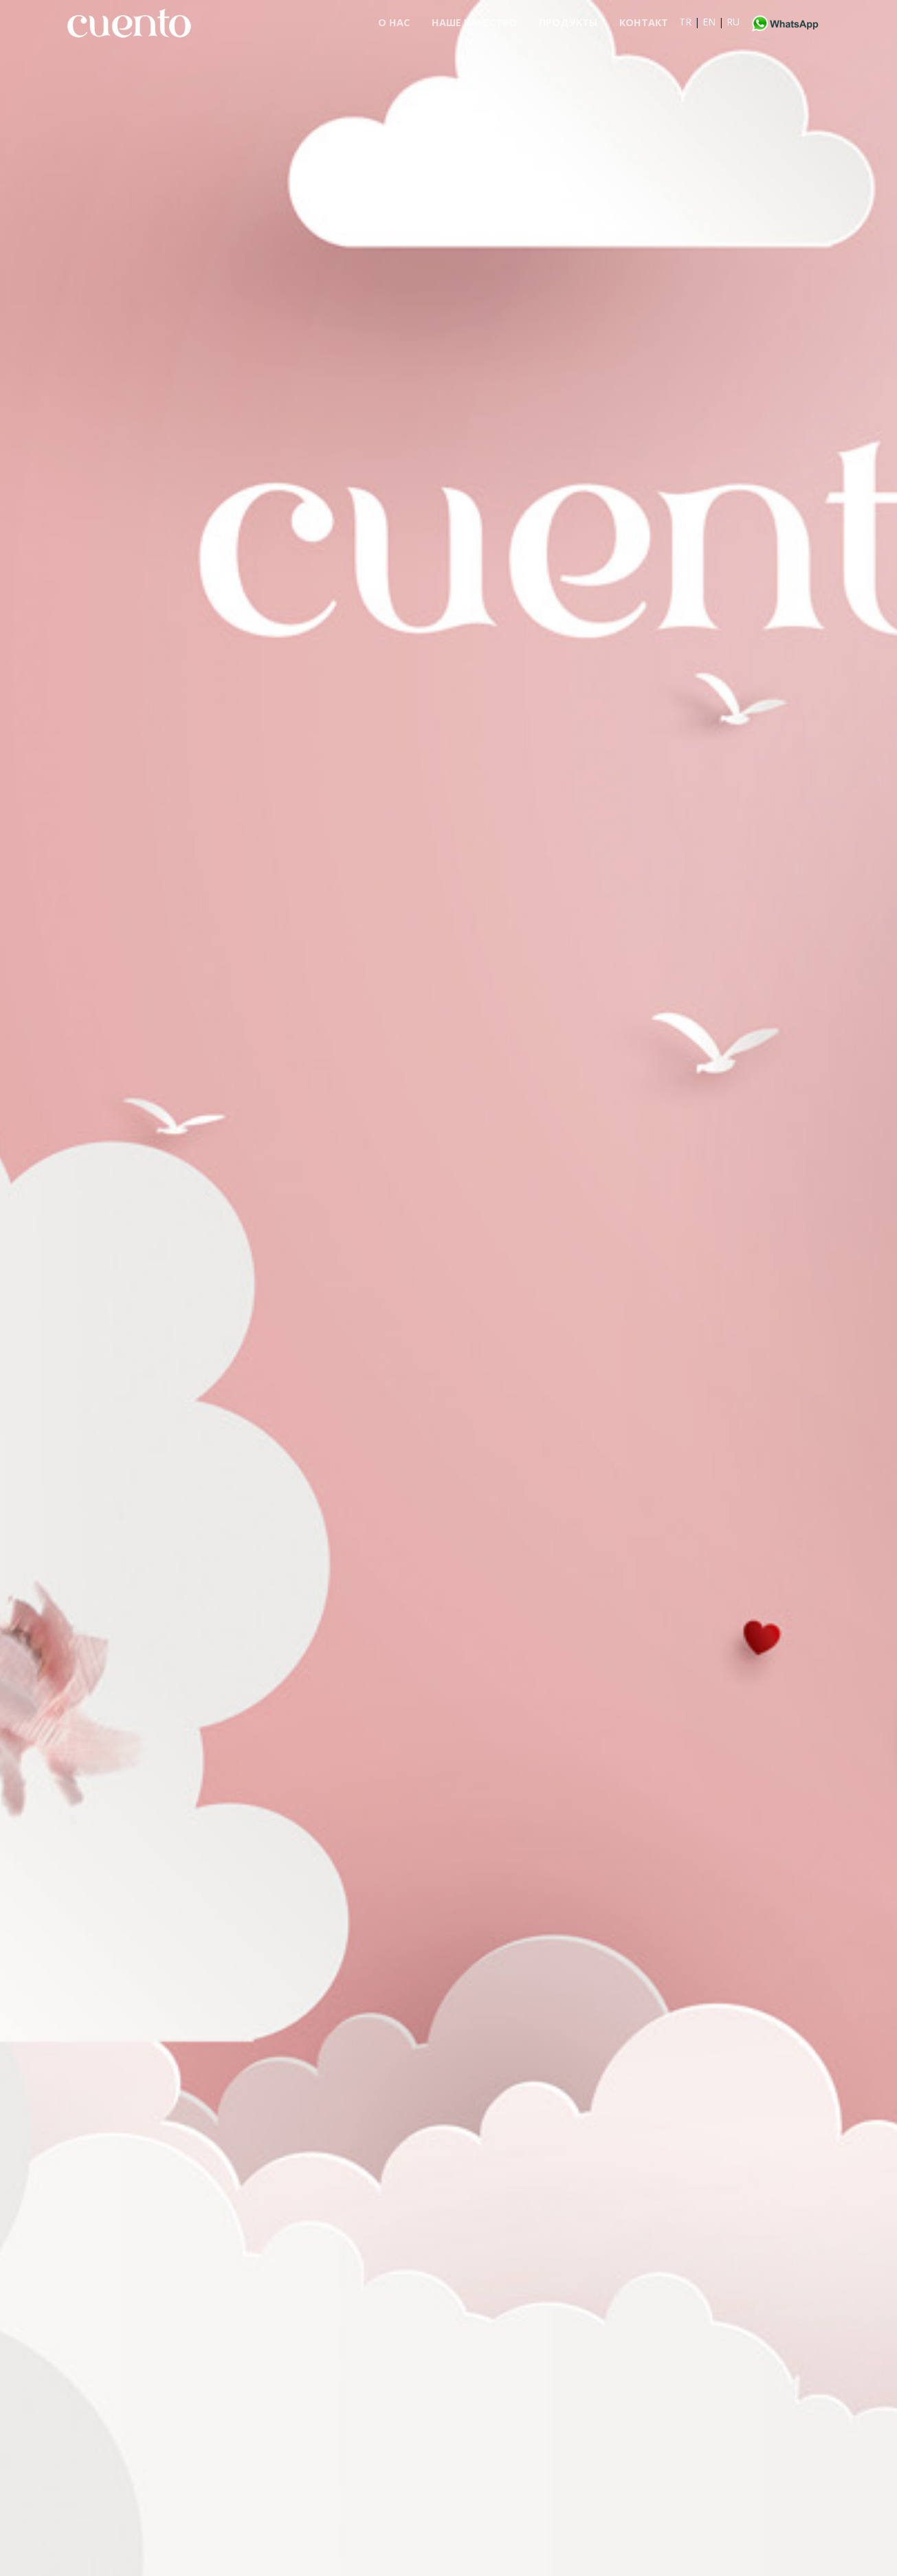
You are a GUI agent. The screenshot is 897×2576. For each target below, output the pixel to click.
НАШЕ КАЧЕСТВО (474, 22)
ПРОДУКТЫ (568, 22)
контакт (643, 22)
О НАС (394, 22)
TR (685, 21)
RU (733, 21)
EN (709, 21)
